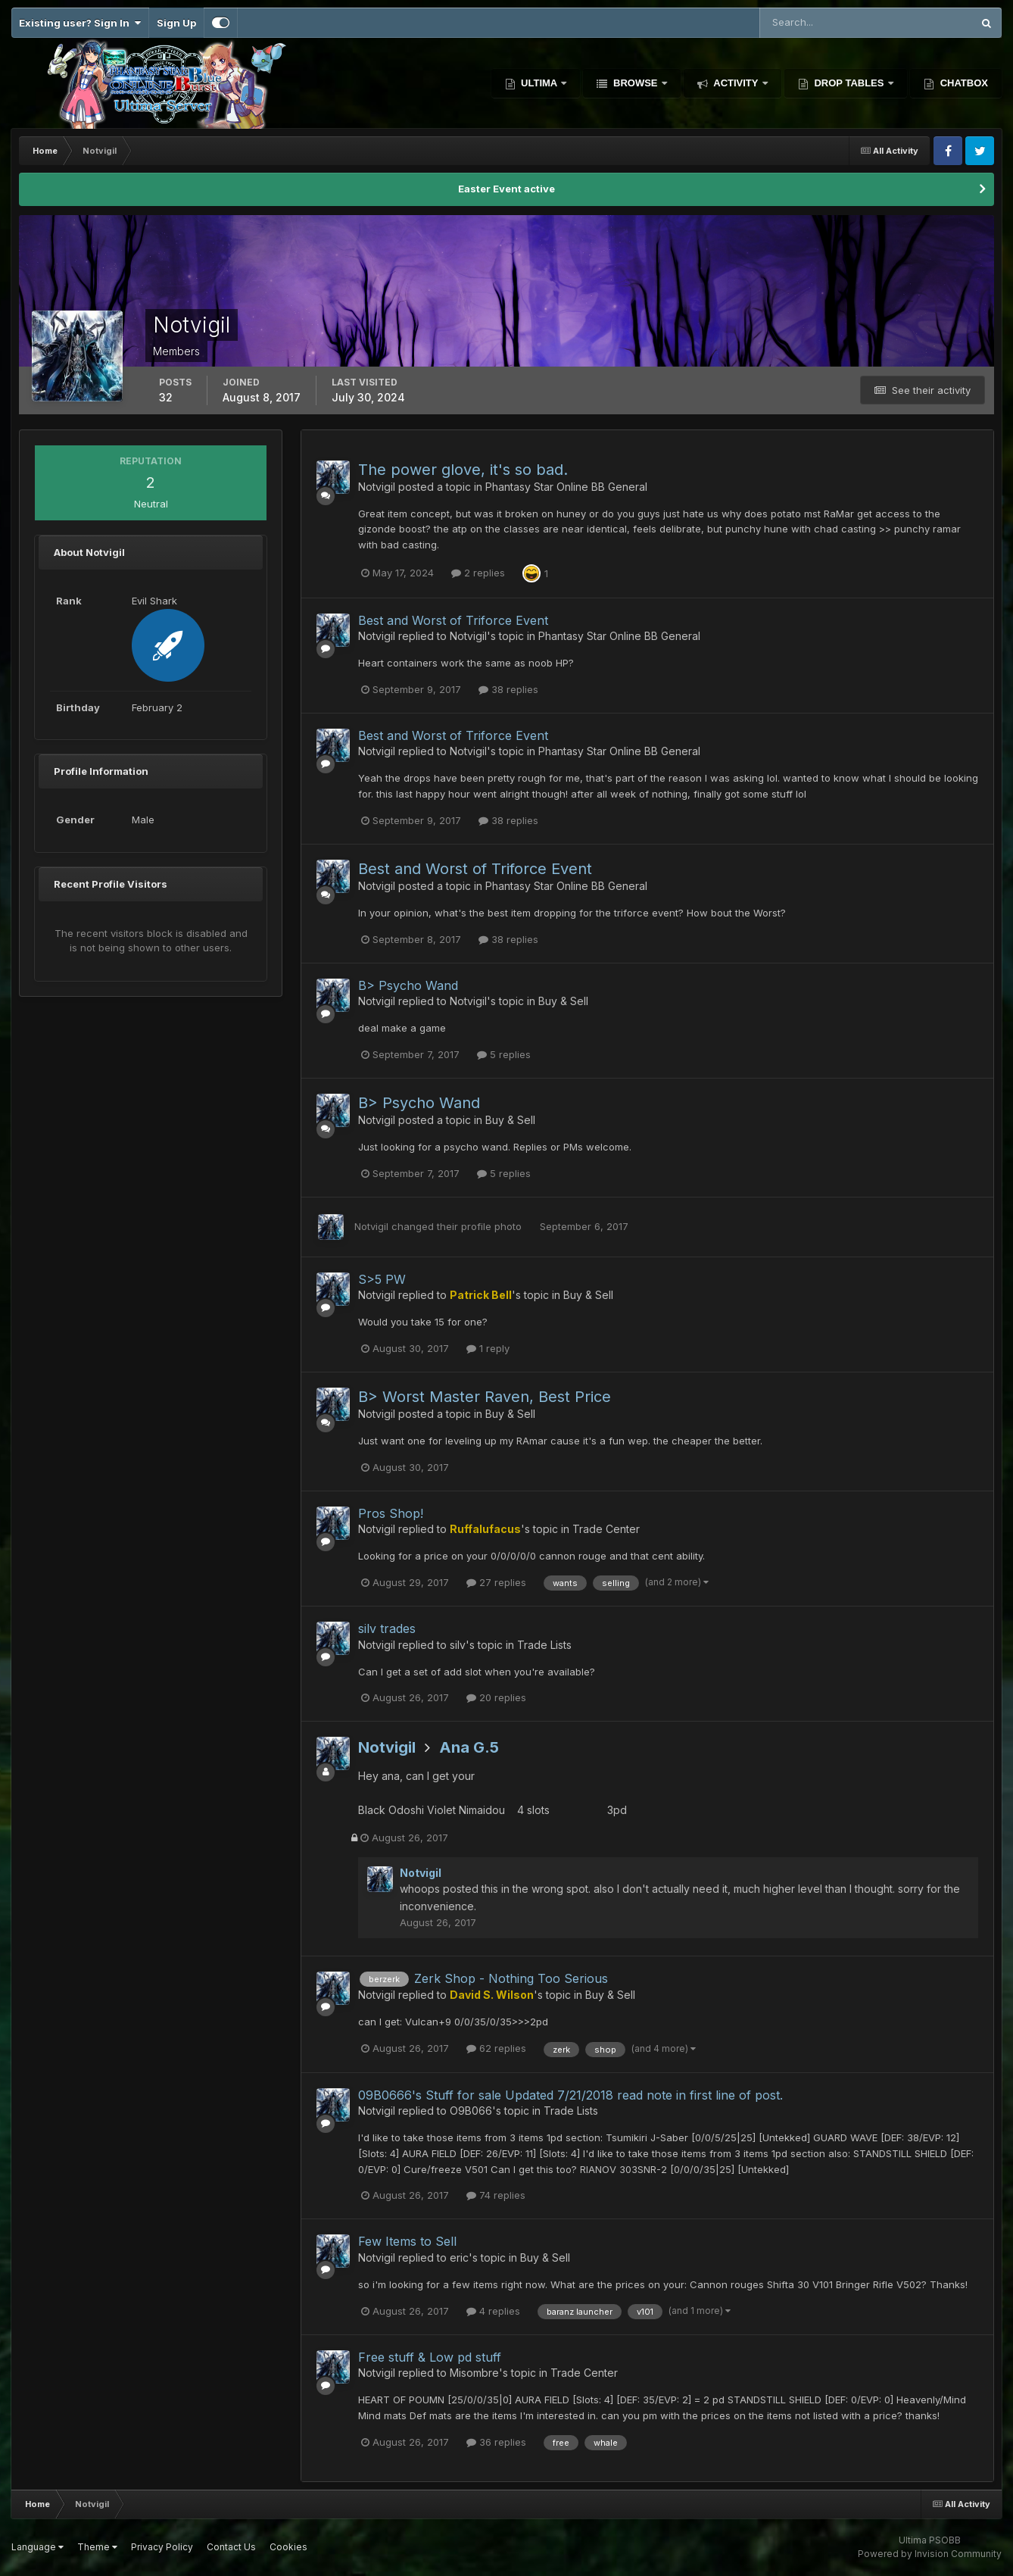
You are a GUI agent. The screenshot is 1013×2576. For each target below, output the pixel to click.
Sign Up (176, 23)
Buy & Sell (563, 1000)
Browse (635, 83)
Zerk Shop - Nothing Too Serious (511, 1978)
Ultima (539, 83)
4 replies (493, 2311)
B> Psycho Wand (408, 985)
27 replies (496, 1582)
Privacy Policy (162, 2547)
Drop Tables (849, 83)
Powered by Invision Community (930, 2553)
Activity (736, 83)
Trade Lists (544, 1644)
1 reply (488, 1348)
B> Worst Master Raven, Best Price (484, 1397)
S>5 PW (382, 1279)
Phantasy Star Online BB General (566, 486)
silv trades (387, 1628)
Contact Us (231, 2547)
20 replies (496, 1697)
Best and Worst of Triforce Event (453, 620)
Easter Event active (506, 189)
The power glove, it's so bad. (463, 470)
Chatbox (962, 83)
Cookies (288, 2547)
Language (37, 2547)
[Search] (816, 23)
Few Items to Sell (407, 2241)
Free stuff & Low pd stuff (429, 2357)
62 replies (496, 2048)
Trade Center (606, 1528)
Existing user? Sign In (80, 23)
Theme (97, 2547)
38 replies (508, 689)
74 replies (495, 2195)
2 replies (478, 573)
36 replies (496, 2442)
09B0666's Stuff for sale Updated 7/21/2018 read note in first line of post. (570, 2095)
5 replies (504, 1054)
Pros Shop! (390, 1513)
